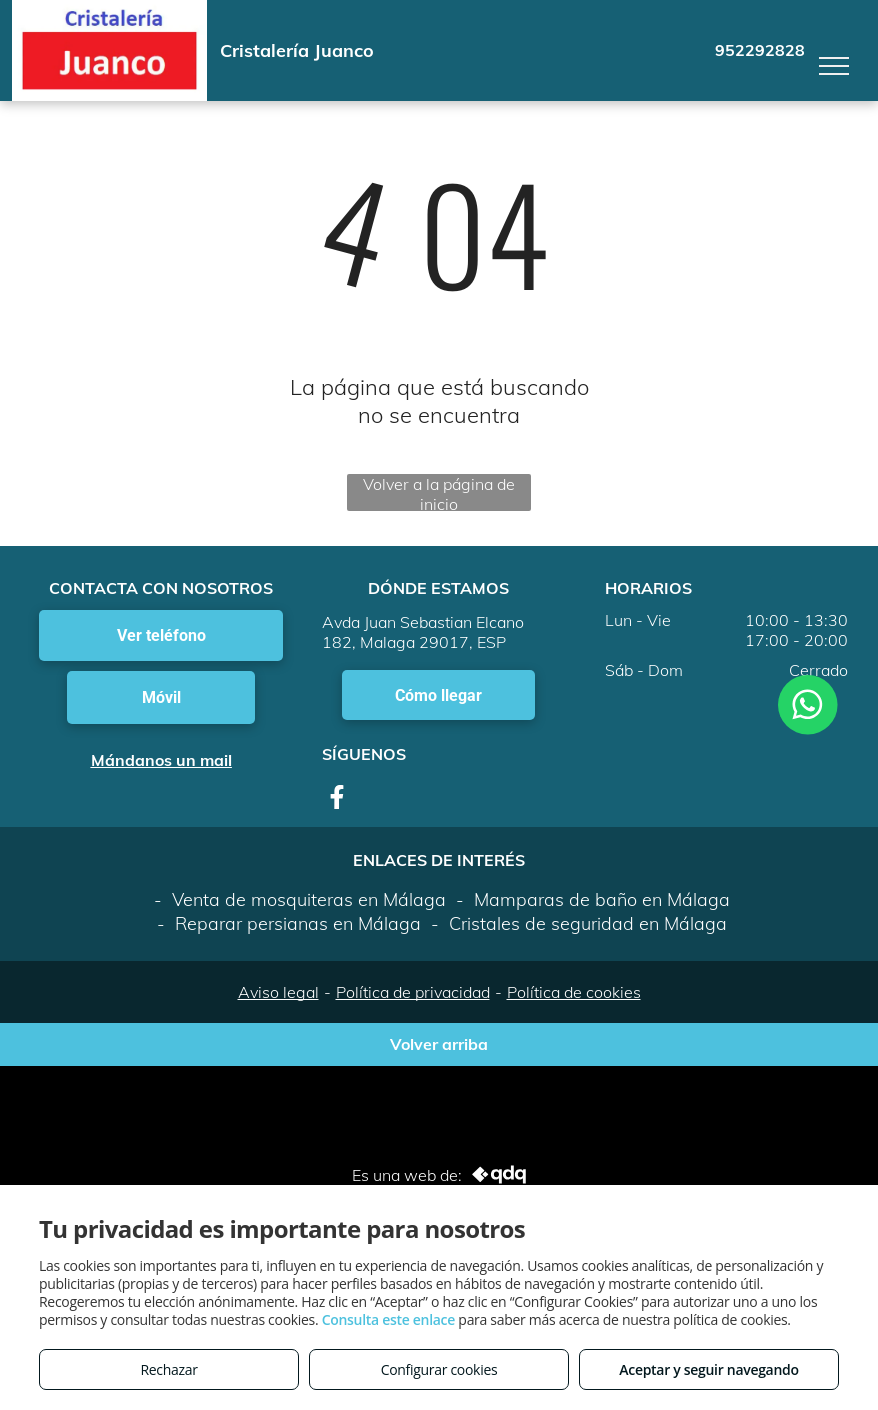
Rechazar (168, 1369)
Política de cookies (574, 992)
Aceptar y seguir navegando (708, 1369)
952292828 (760, 50)
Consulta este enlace (388, 1319)
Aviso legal (278, 992)
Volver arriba (439, 1044)
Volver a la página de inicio (439, 492)
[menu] (834, 66)
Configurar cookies (439, 1369)
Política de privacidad (413, 992)
